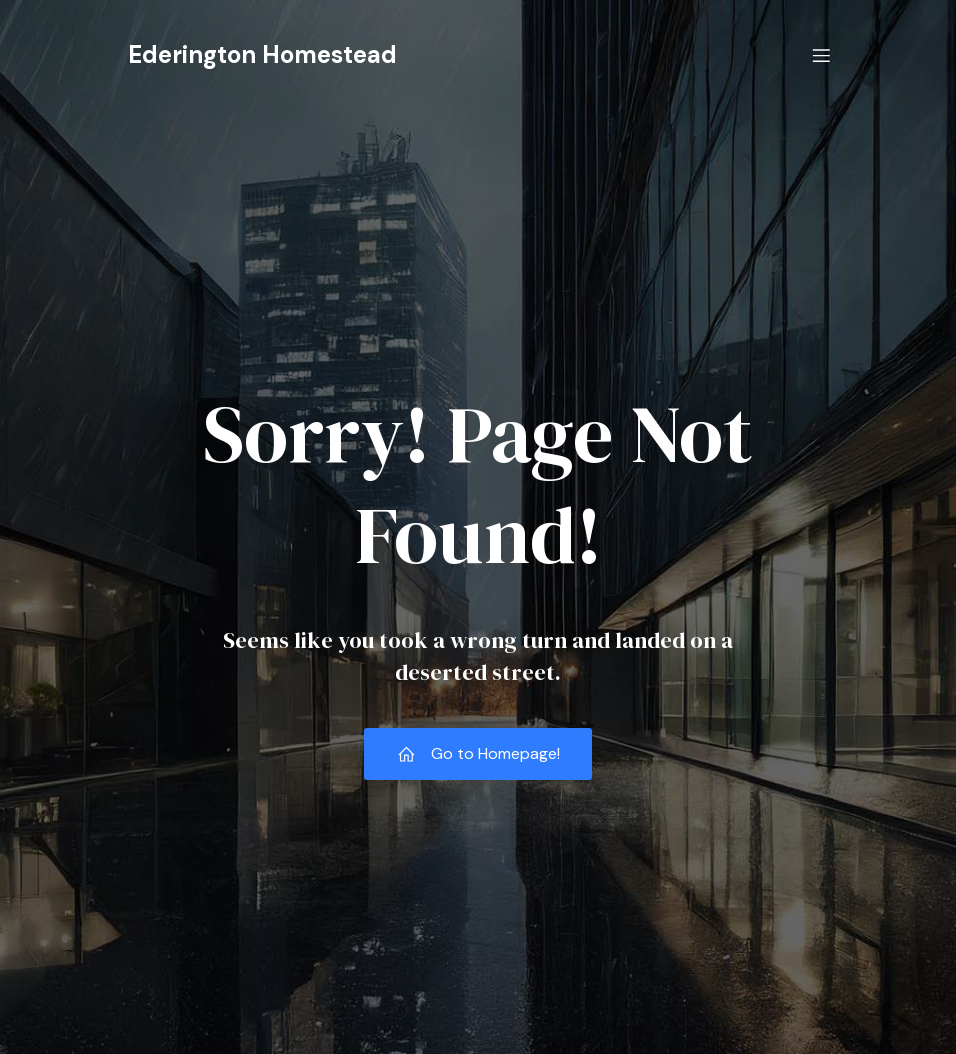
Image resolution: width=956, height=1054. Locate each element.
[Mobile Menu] (821, 55)
